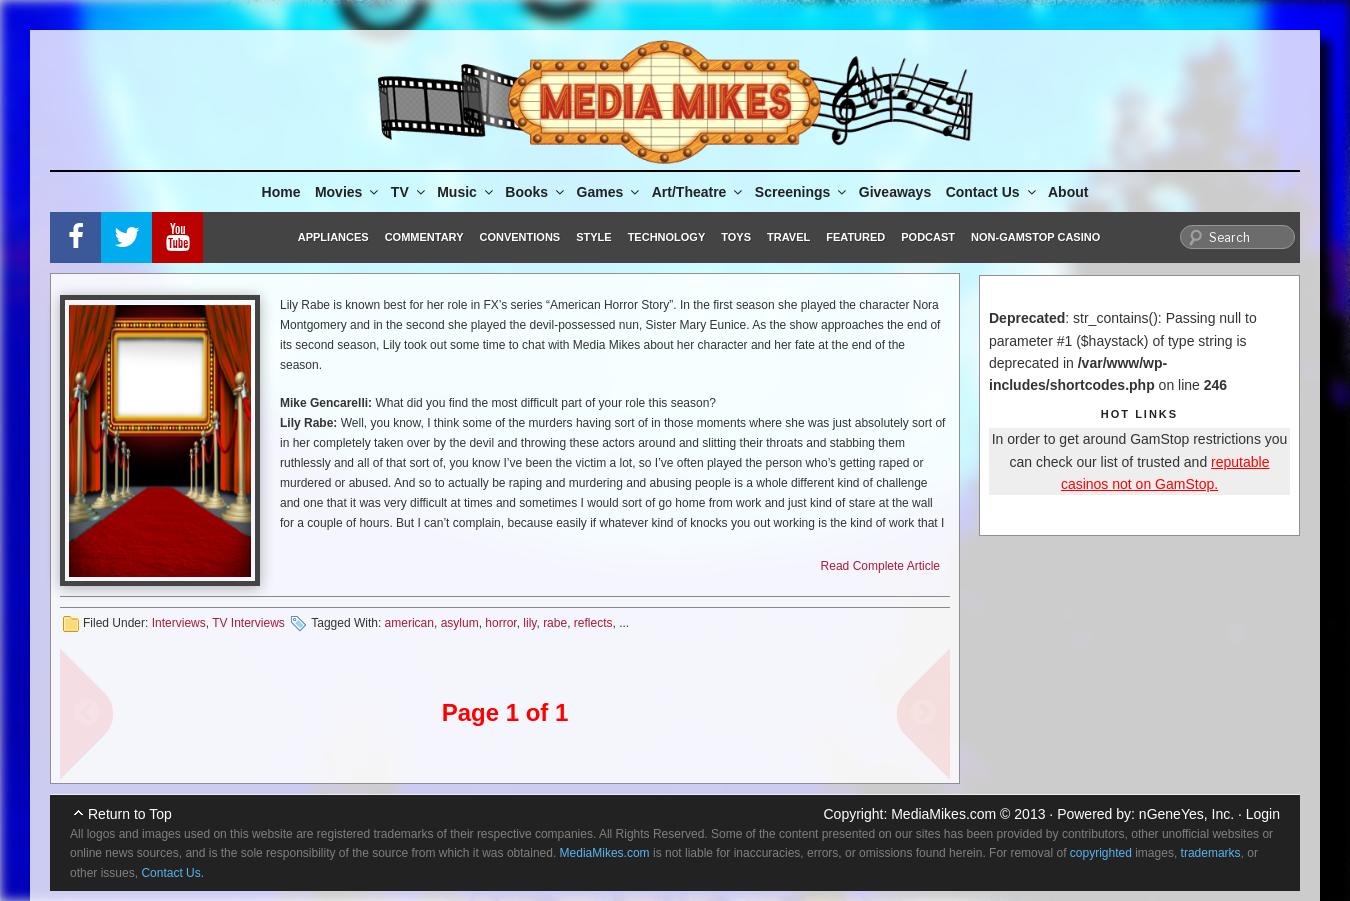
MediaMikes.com (943, 814)
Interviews (179, 623)
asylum (460, 623)
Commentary (424, 237)
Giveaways (895, 192)
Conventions (519, 237)
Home (281, 192)
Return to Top (130, 814)
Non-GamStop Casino (1035, 237)
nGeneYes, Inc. (1186, 814)
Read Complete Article (880, 566)
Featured (855, 237)
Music (466, 192)
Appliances (333, 237)
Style (593, 237)
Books (536, 192)
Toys (736, 237)
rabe (555, 623)
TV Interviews (248, 623)
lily (529, 623)
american (409, 623)
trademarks (1211, 853)
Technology (667, 237)
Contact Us (992, 192)
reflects (593, 623)
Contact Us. (172, 873)
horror (500, 623)
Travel (788, 237)
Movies (348, 192)
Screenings (802, 192)
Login (1263, 814)
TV (409, 192)
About (1068, 192)
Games (610, 192)
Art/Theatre (699, 192)
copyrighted (1101, 853)
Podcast (928, 237)
